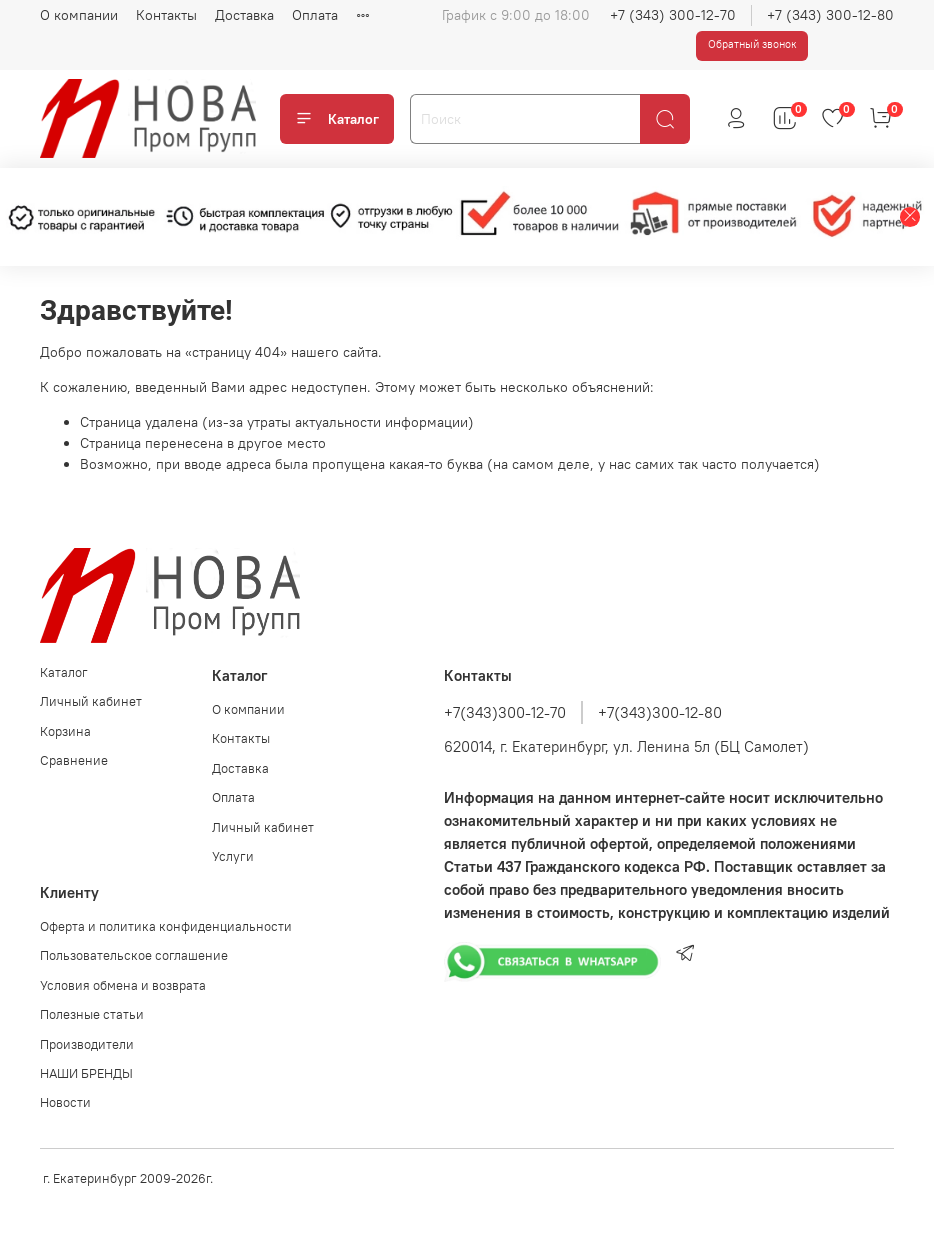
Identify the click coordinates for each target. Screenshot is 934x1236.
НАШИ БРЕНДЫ (86, 1073)
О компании (79, 15)
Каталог (337, 119)
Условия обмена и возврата (123, 985)
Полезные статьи (92, 1014)
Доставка (244, 15)
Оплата (315, 15)
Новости (65, 1102)
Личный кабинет (91, 701)
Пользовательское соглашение (134, 955)
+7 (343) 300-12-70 (673, 15)
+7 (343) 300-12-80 (830, 15)
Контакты (166, 15)
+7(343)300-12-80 (660, 712)
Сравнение (74, 760)
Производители (87, 1044)
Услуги (233, 856)
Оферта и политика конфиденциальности (166, 926)
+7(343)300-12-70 (505, 712)
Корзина (65, 731)
